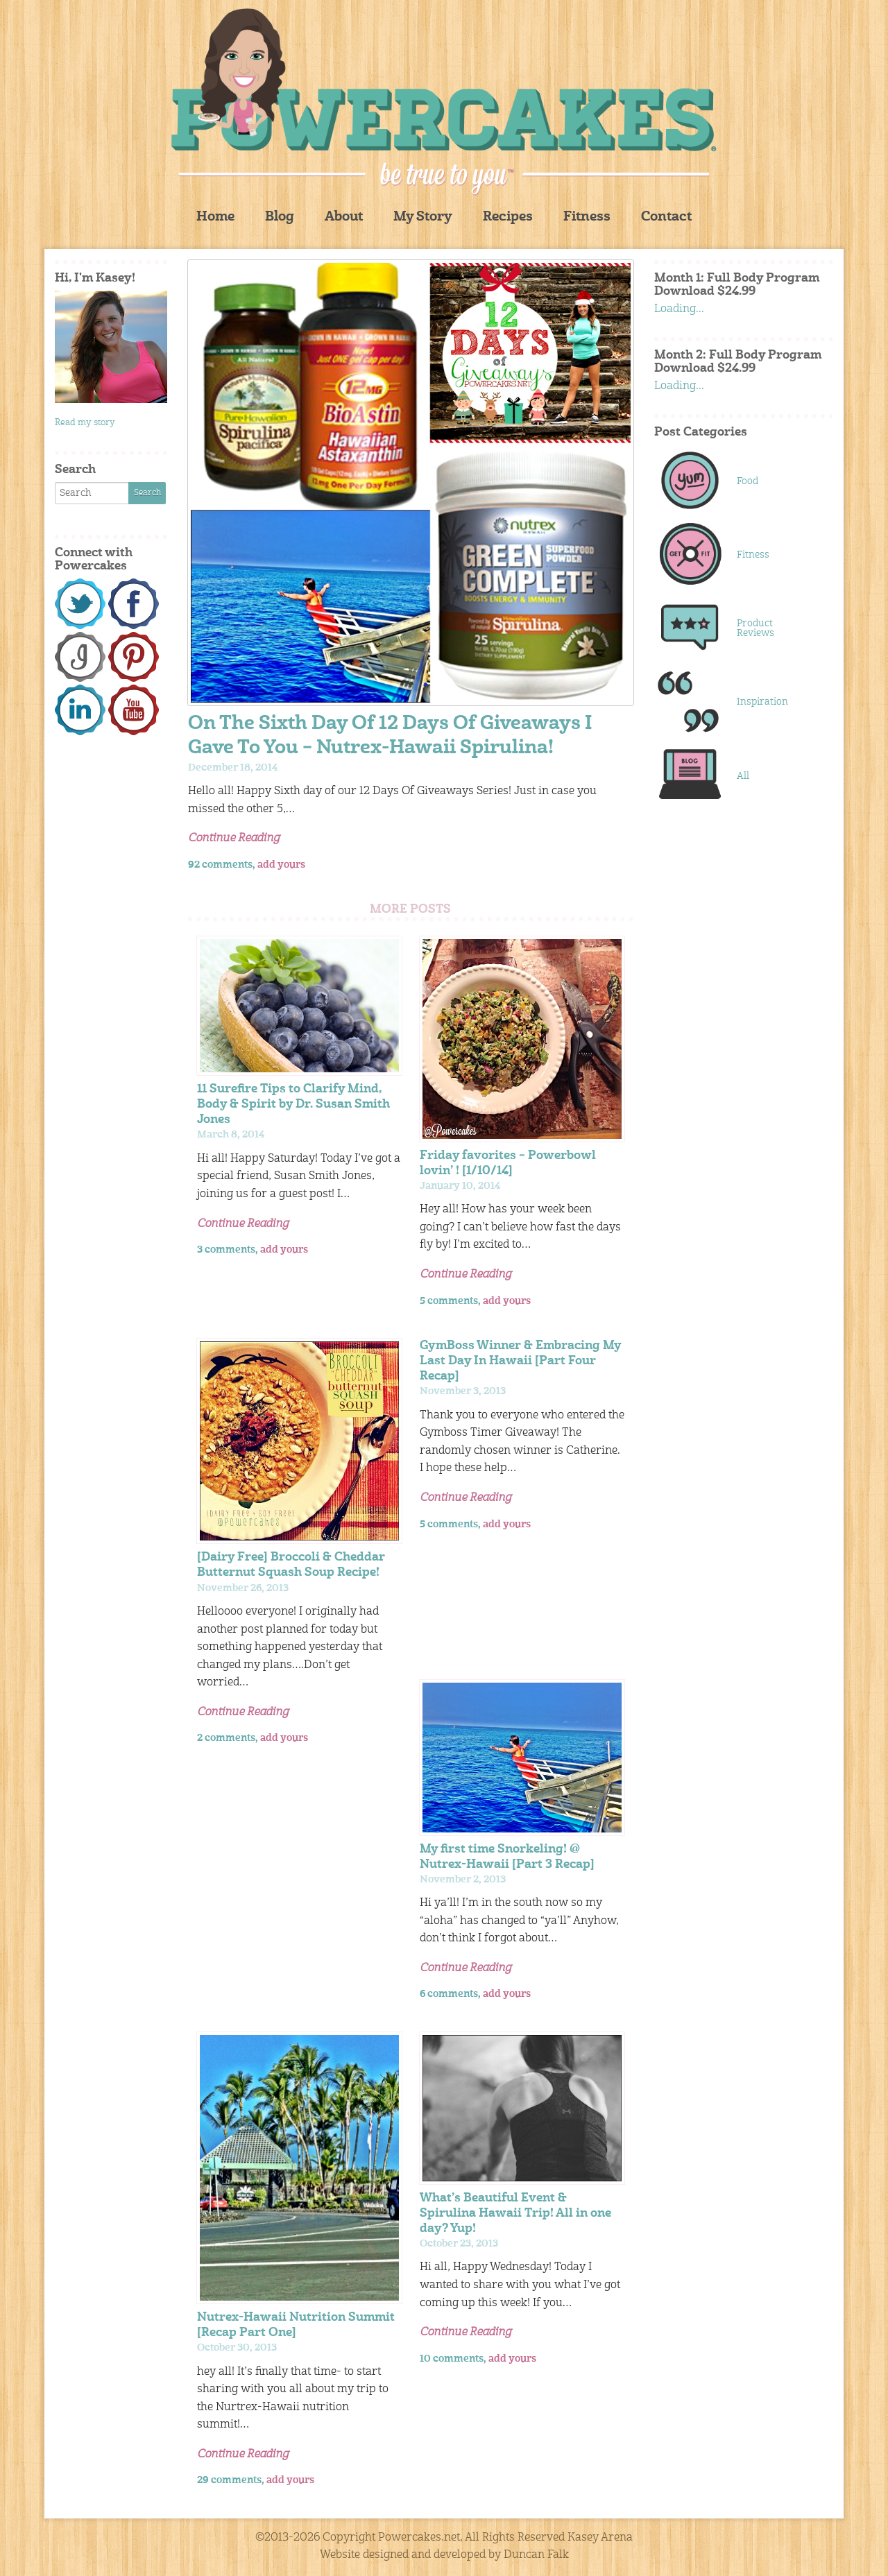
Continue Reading (234, 838)
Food (747, 481)
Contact (666, 217)
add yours (281, 865)
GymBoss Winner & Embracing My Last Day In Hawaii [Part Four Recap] (520, 1361)
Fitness (586, 217)
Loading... (679, 309)
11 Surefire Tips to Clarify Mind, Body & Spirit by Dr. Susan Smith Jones (293, 1104)
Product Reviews (755, 628)
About (344, 217)
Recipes (508, 217)
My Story (422, 217)
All (743, 776)
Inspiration (762, 702)
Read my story (85, 422)
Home (215, 217)
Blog (279, 217)
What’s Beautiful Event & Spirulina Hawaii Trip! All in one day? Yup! (515, 2213)
